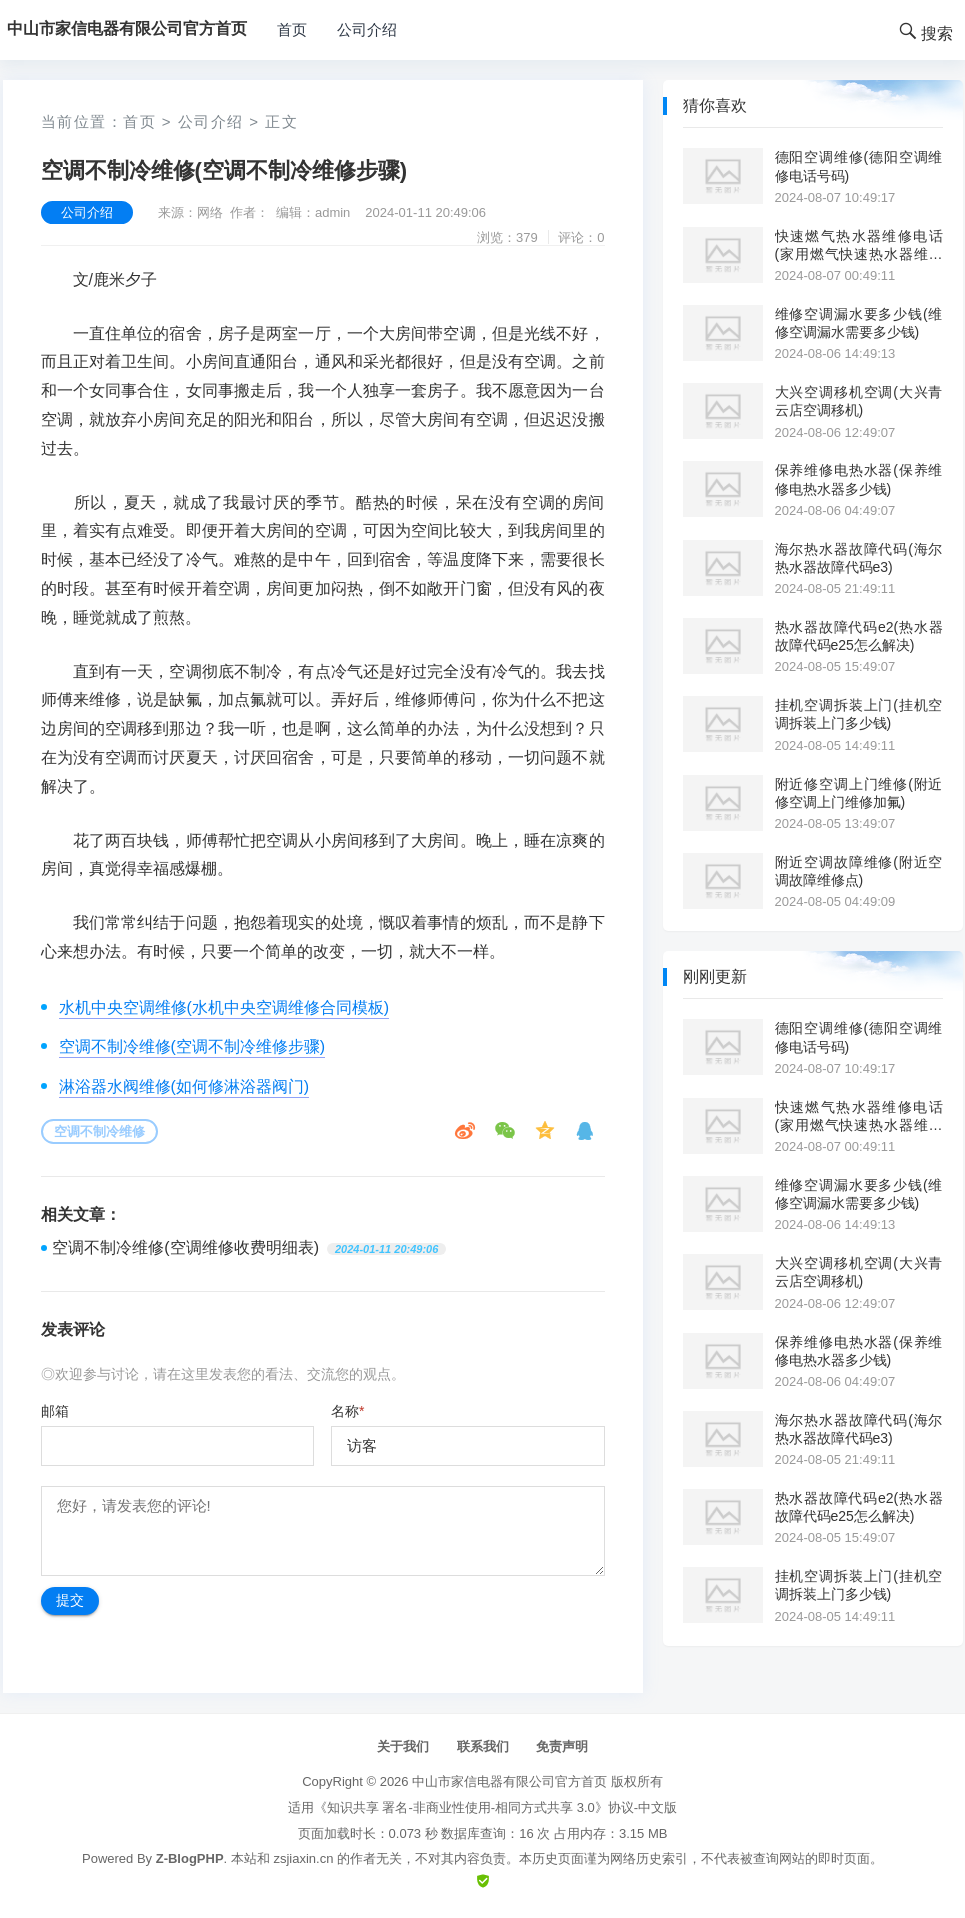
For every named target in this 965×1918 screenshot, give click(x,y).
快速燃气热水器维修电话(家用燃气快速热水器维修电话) (859, 245)
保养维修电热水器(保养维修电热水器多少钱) (859, 479)
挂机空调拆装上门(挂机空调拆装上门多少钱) (859, 714)
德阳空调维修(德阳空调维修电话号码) (859, 166)
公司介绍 (367, 29)
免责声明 (562, 1746)
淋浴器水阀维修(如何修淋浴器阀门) (184, 1086)
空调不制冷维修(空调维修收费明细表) (185, 1247)
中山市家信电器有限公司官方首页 (509, 1781)
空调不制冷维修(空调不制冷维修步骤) (192, 1046)
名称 (347, 1411)
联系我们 (483, 1746)
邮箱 (55, 1411)
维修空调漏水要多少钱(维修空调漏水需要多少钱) (859, 323)
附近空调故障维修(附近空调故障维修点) (859, 871)
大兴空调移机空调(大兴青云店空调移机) (859, 401)
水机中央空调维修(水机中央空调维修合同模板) (224, 1007)
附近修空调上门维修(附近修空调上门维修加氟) (859, 793)
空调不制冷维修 (99, 1131)
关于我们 (403, 1746)
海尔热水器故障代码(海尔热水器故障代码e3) (859, 558)
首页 (292, 29)
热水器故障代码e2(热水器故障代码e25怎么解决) (859, 636)
